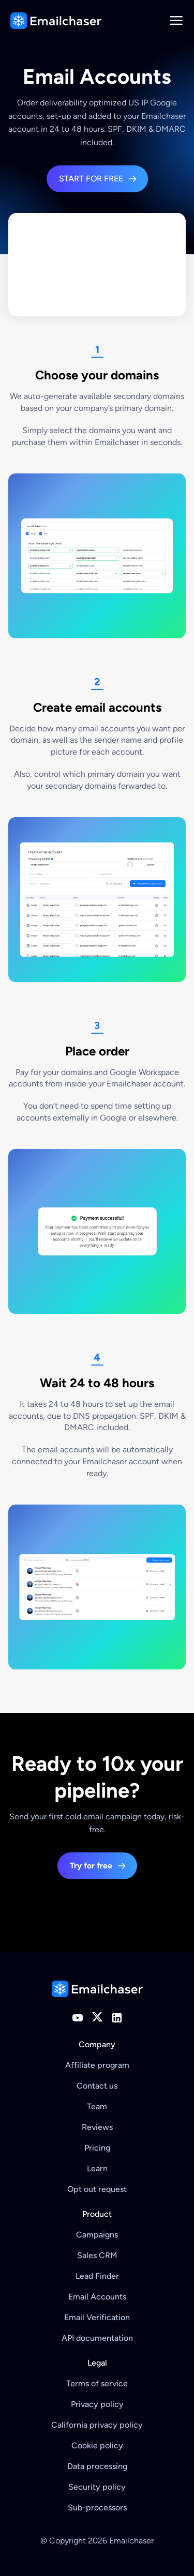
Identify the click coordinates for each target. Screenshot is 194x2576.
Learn (97, 2168)
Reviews (97, 2127)
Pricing (97, 2148)
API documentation (97, 2338)
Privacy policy (97, 2404)
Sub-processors (97, 2507)
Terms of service (97, 2383)
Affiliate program (97, 2065)
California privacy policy (97, 2425)
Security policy (97, 2487)
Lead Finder (97, 2276)
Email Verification (97, 2317)
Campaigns (97, 2235)
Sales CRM (97, 2255)
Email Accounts (97, 2297)
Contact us (97, 2086)
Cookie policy (97, 2445)
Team (97, 2106)
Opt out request (97, 2189)
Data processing (97, 2466)
